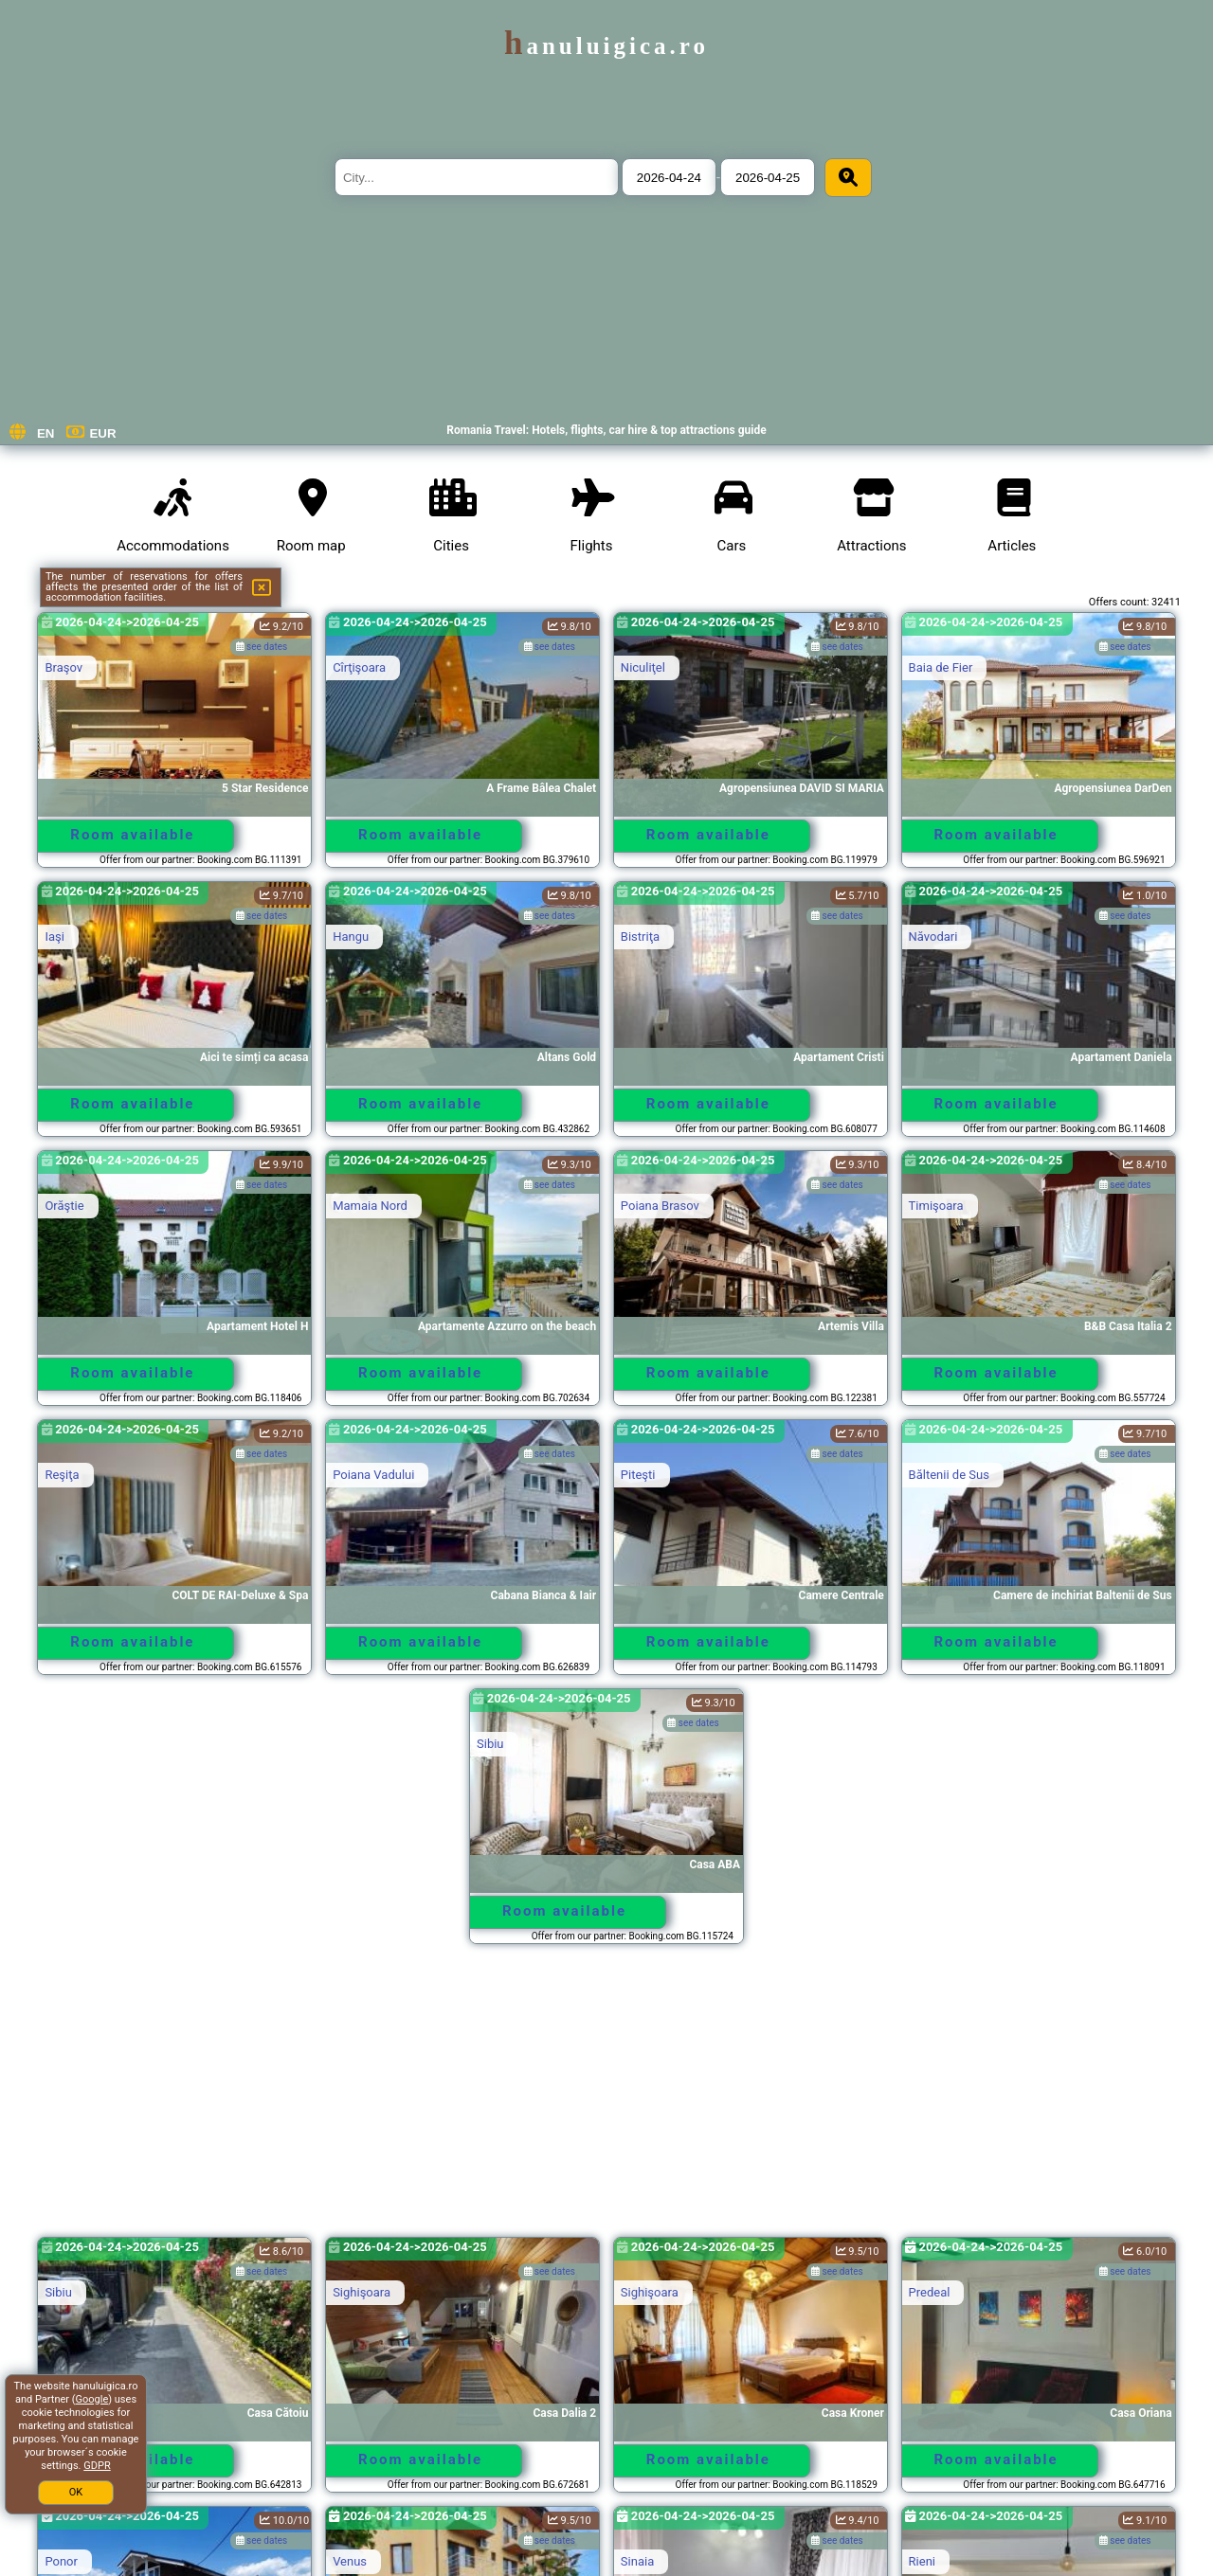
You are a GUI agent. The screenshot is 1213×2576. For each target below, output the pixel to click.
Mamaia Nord (370, 1205)
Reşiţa (62, 1475)
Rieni (922, 2561)
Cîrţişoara (359, 667)
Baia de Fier (941, 667)
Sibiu (490, 1744)
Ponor (61, 2561)
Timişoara (936, 1205)
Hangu (351, 936)
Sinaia (637, 2561)
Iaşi (54, 936)
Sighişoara (361, 2292)
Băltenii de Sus (949, 1475)
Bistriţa (640, 936)
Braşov (63, 667)
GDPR (96, 2465)
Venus (350, 2561)
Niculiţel (643, 667)
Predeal (929, 2292)
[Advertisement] (606, 2099)
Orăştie (64, 1205)
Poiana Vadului (373, 1475)
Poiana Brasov (660, 1205)
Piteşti (638, 1475)
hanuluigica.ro (606, 46)
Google (92, 2399)
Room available (132, 834)
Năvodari (933, 936)
